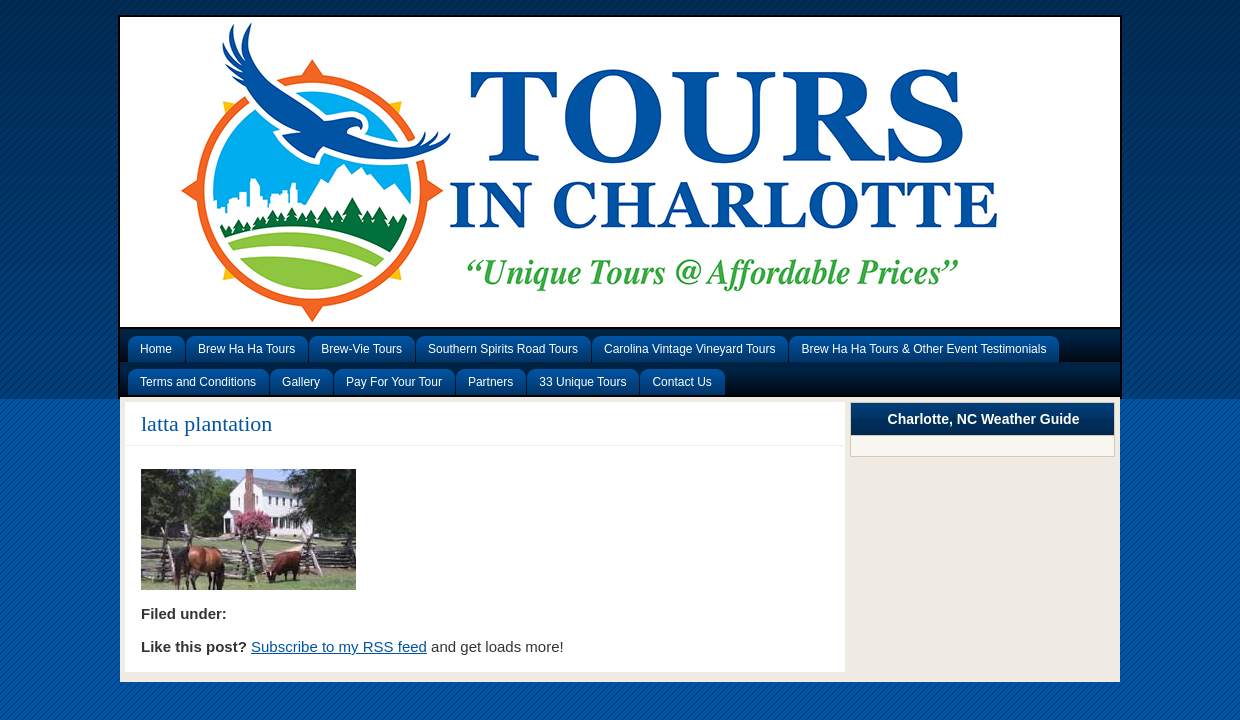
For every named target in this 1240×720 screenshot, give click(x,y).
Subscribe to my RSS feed (339, 646)
